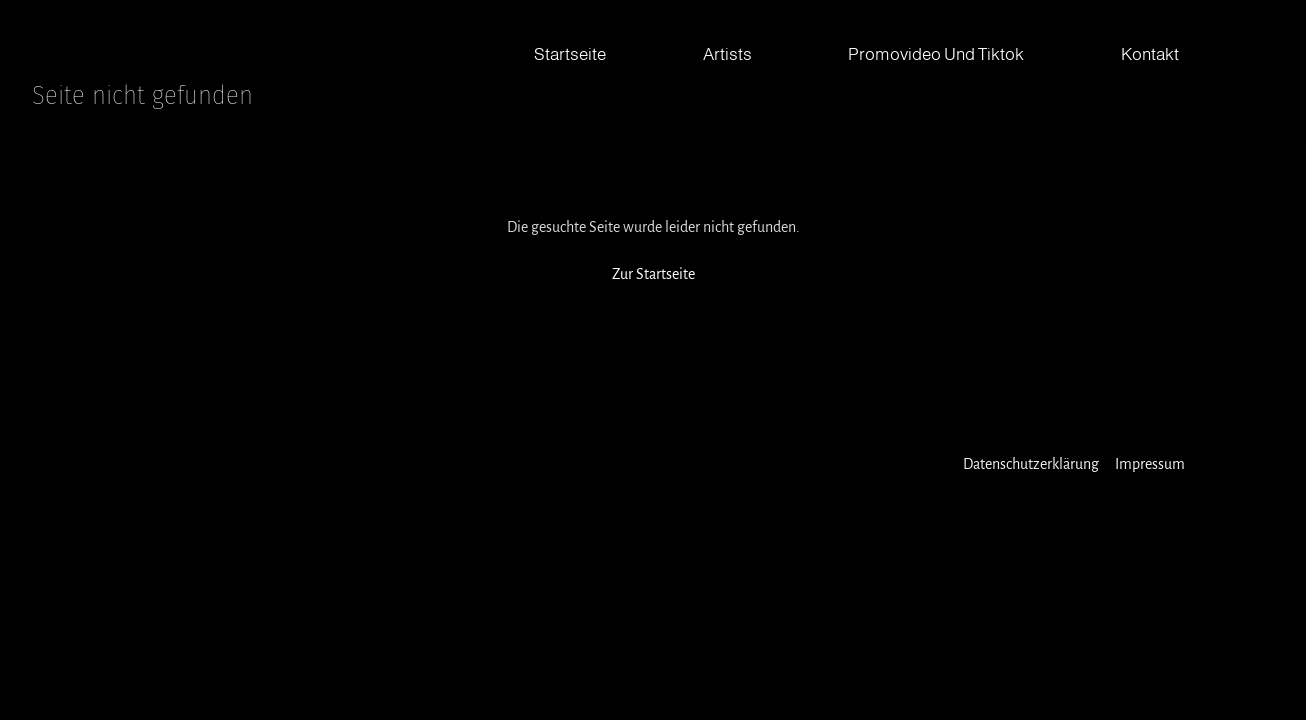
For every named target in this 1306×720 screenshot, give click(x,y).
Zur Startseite (653, 274)
